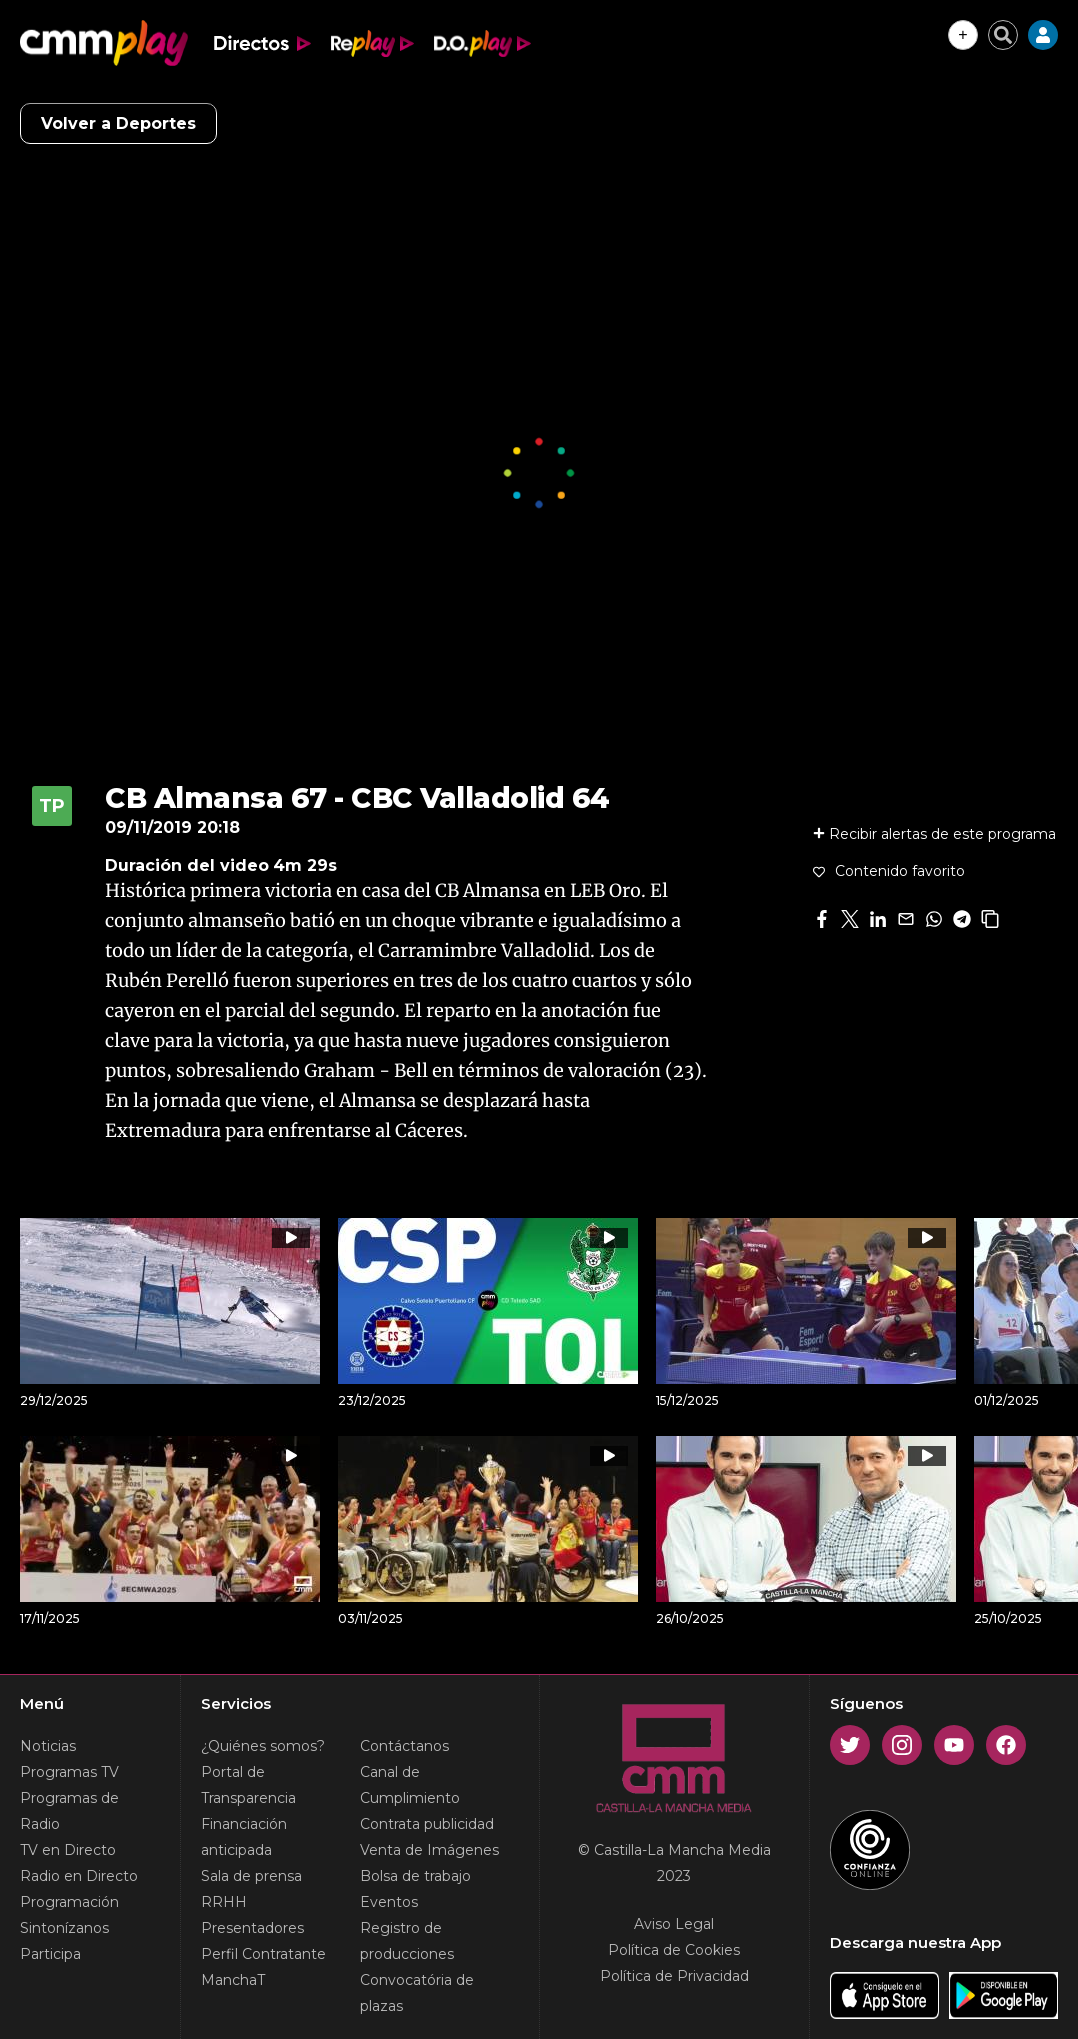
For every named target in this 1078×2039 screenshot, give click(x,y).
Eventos (389, 1902)
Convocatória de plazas (417, 1993)
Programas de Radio (69, 1811)
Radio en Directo (79, 1876)
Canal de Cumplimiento (410, 1785)
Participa (50, 1954)
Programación (69, 1902)
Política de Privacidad (674, 1976)
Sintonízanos (64, 1928)
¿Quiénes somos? (263, 1746)
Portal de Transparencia (248, 1785)
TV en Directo (68, 1850)
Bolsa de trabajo (415, 1876)
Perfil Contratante (263, 1954)
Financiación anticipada (244, 1837)
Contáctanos (404, 1746)
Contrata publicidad (427, 1824)
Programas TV (69, 1772)
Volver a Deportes (118, 123)
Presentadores (252, 1928)
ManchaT (233, 1980)
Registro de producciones (407, 1941)
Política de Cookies (674, 1950)
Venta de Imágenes (429, 1850)
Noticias (48, 1746)
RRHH (224, 1902)
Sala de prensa (251, 1876)
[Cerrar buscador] (1003, 35)
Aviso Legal (674, 1924)
